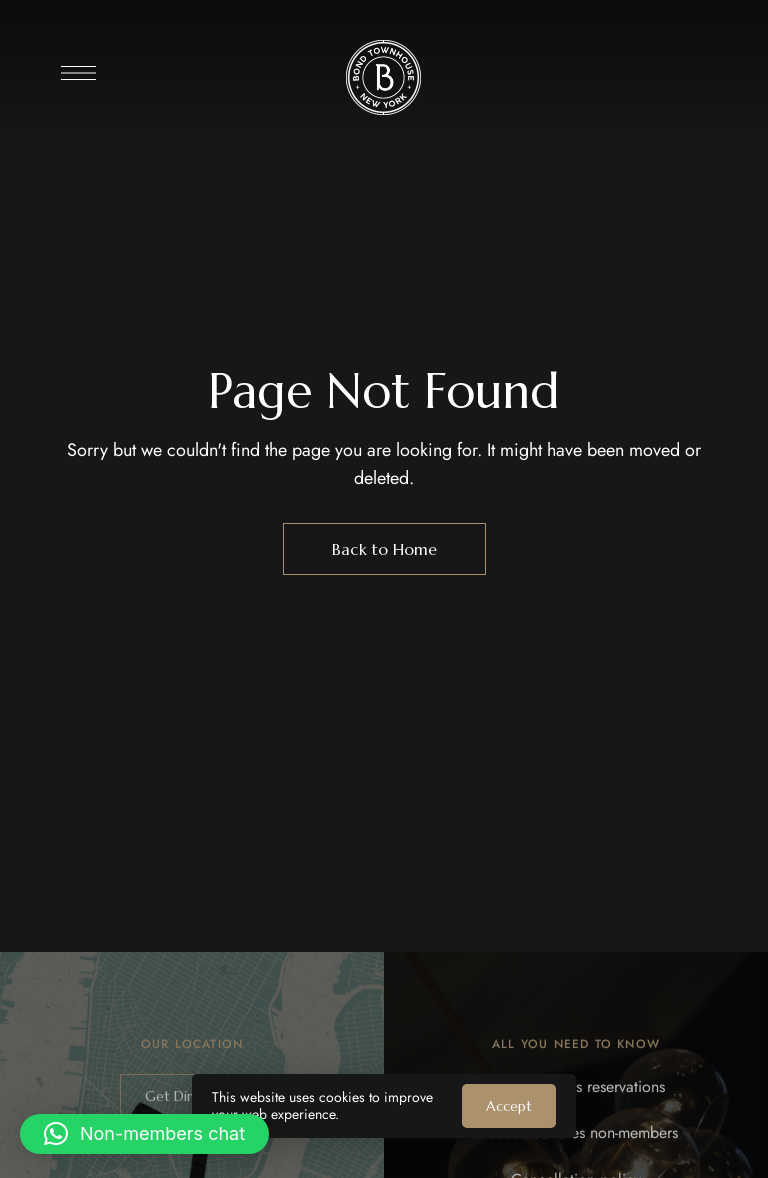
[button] (144, 1134)
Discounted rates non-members (576, 1142)
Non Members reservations (576, 1095)
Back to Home (384, 549)
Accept (509, 1106)
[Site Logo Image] (383, 77)
